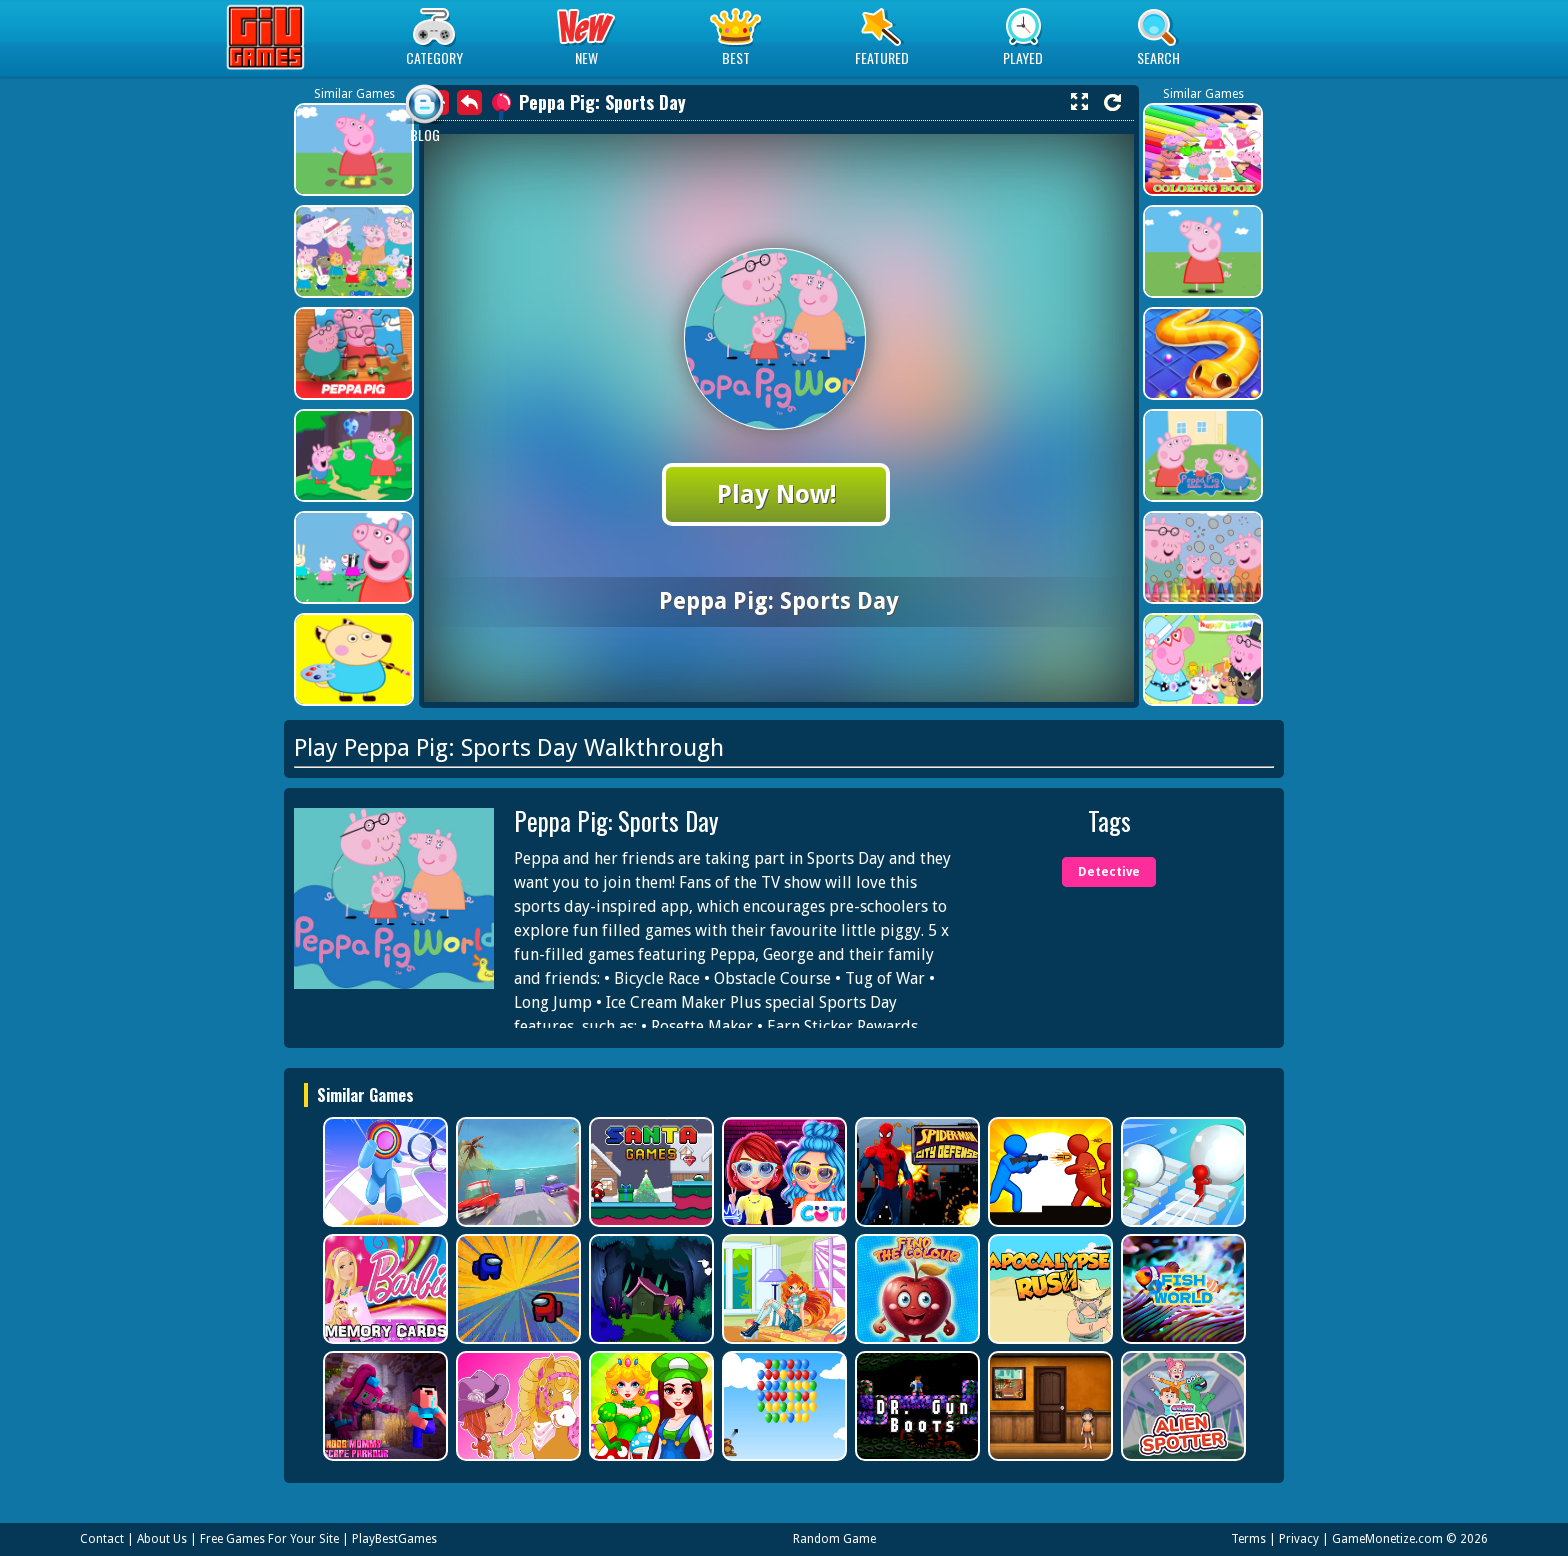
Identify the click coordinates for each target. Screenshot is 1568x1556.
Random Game (834, 1539)
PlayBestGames (394, 1539)
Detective (1109, 872)
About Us (162, 1539)
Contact (102, 1539)
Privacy (1299, 1539)
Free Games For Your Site (269, 1539)
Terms (1248, 1539)
